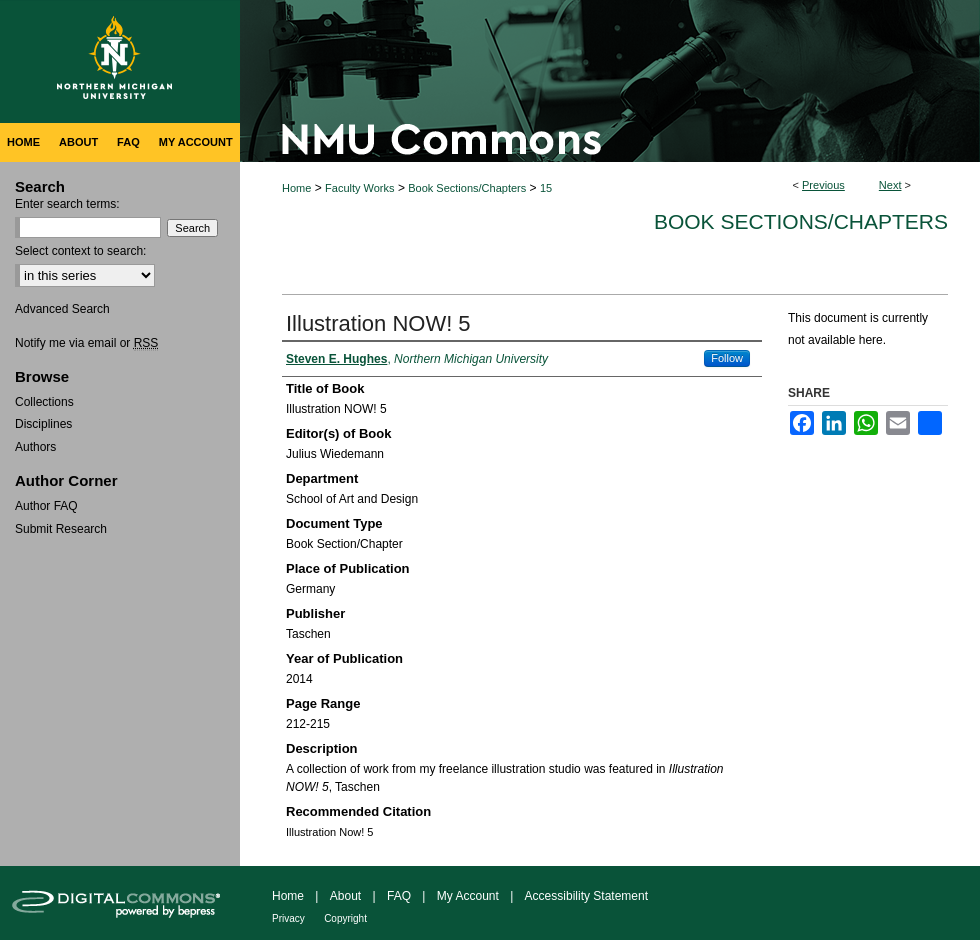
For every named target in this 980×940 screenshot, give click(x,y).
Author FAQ (46, 506)
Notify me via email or (86, 343)
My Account (468, 896)
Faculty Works (359, 188)
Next (890, 185)
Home (296, 188)
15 (546, 188)
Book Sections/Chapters (467, 188)
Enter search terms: (67, 204)
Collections (44, 402)
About (345, 896)
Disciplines (43, 424)
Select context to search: (80, 251)
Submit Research (61, 529)
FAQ (399, 896)
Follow (727, 358)
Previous (823, 185)
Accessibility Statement (586, 896)
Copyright (345, 918)
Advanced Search (62, 309)
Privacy (288, 918)
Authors (35, 447)
